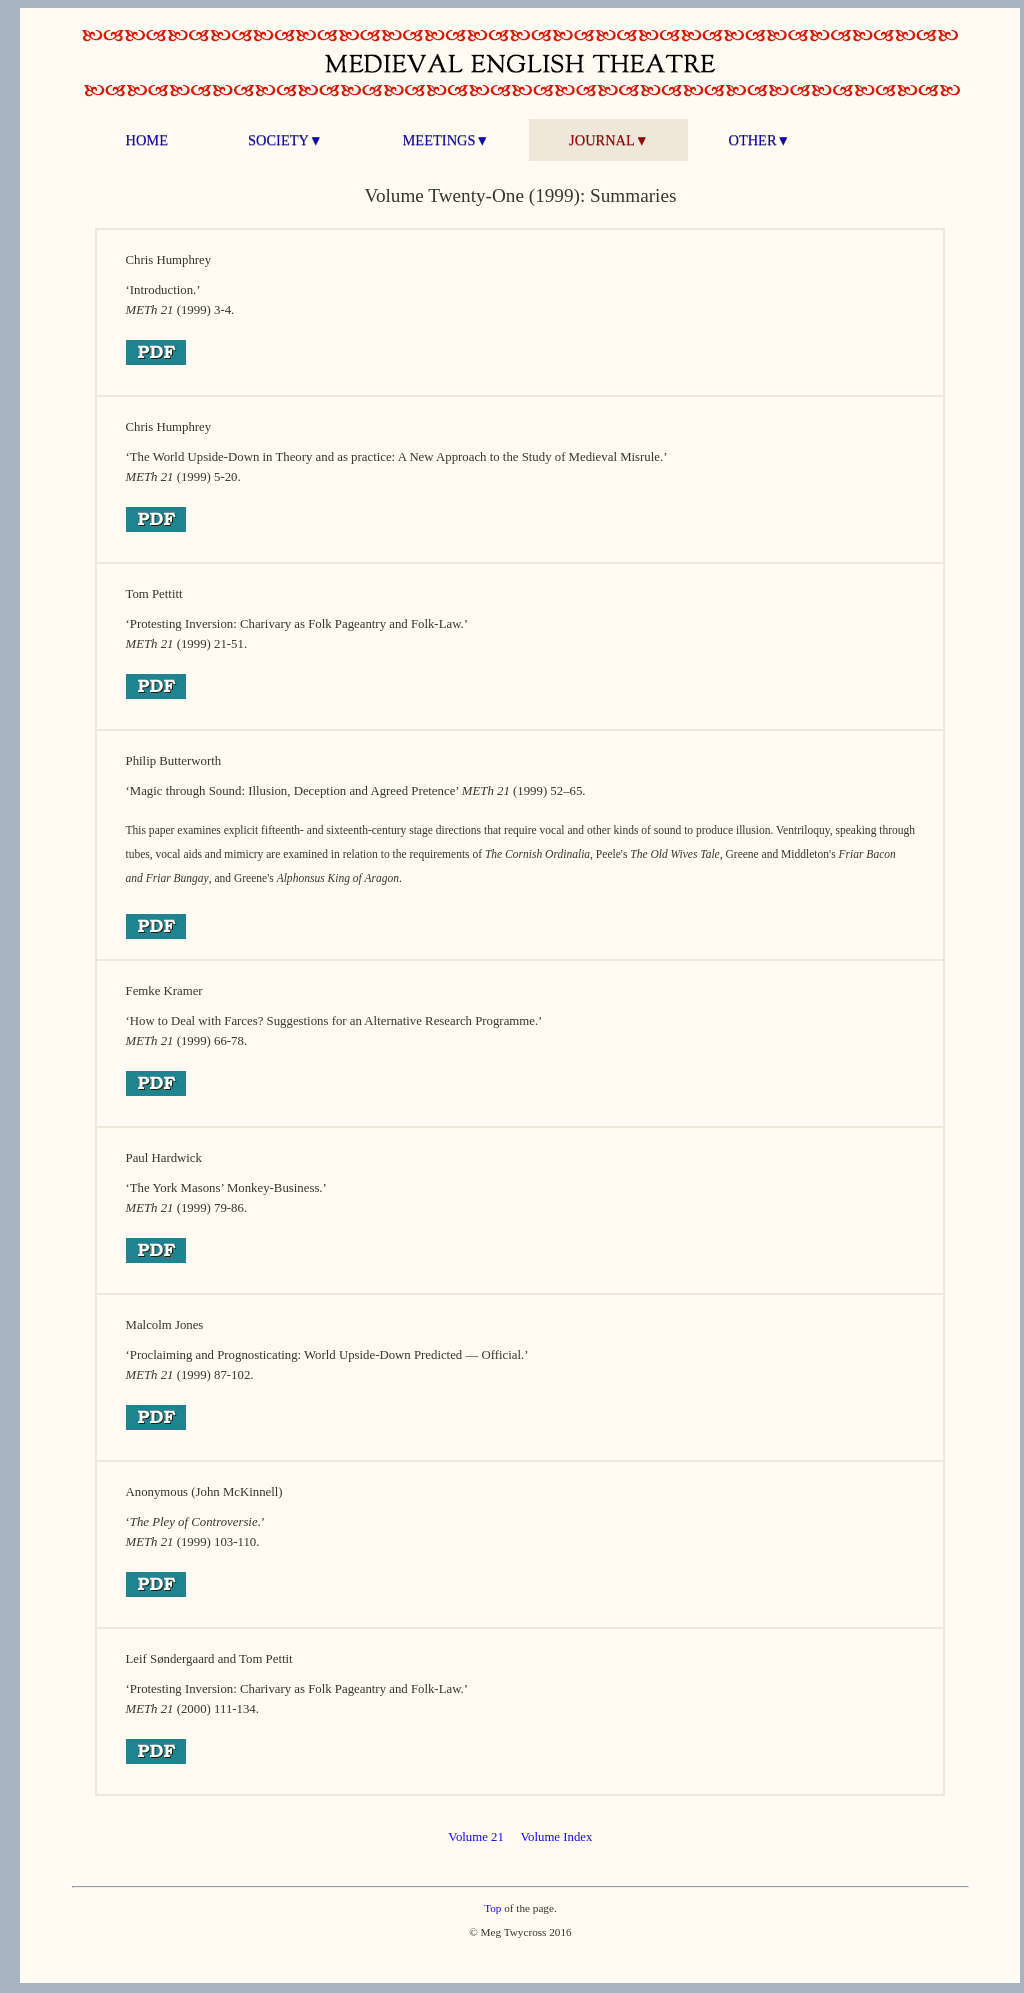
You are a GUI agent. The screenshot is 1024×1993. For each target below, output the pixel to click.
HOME (146, 140)
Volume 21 (476, 1837)
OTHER (759, 140)
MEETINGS (446, 140)
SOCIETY (285, 140)
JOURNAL (608, 140)
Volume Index (556, 1837)
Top (492, 1908)
